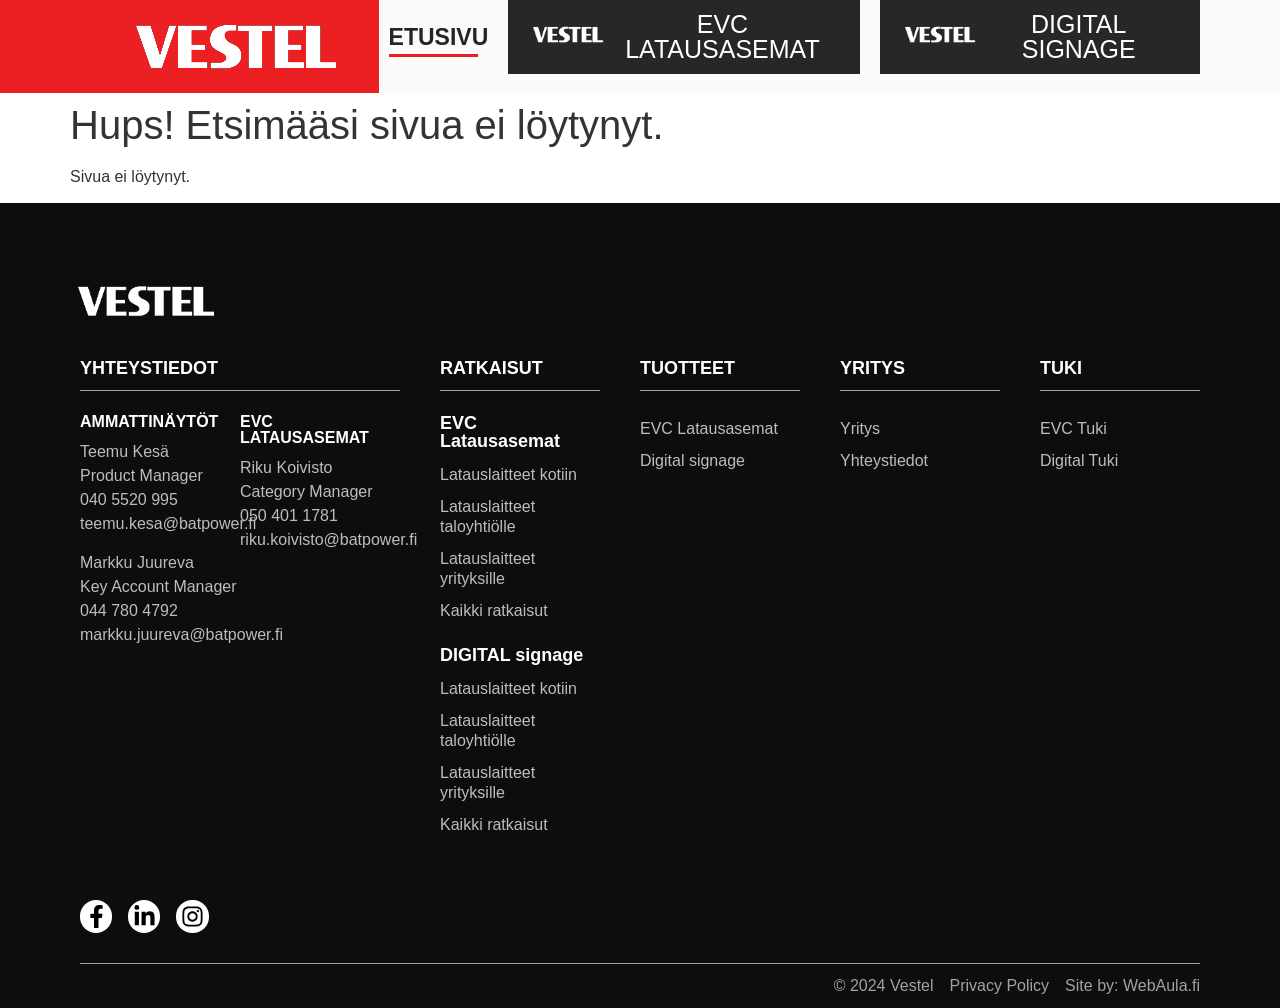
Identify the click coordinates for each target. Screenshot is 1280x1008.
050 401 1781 (289, 515)
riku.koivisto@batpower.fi (328, 539)
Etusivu (433, 37)
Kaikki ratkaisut (494, 610)
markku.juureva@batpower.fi (181, 634)
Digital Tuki (1079, 460)
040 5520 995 (129, 499)
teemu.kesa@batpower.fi (168, 523)
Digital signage (692, 460)
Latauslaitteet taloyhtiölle (487, 516)
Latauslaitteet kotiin (508, 474)
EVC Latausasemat (709, 428)
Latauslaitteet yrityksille (487, 568)
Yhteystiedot (884, 460)
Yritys (860, 428)
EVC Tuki (1073, 428)
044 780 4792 (129, 610)
